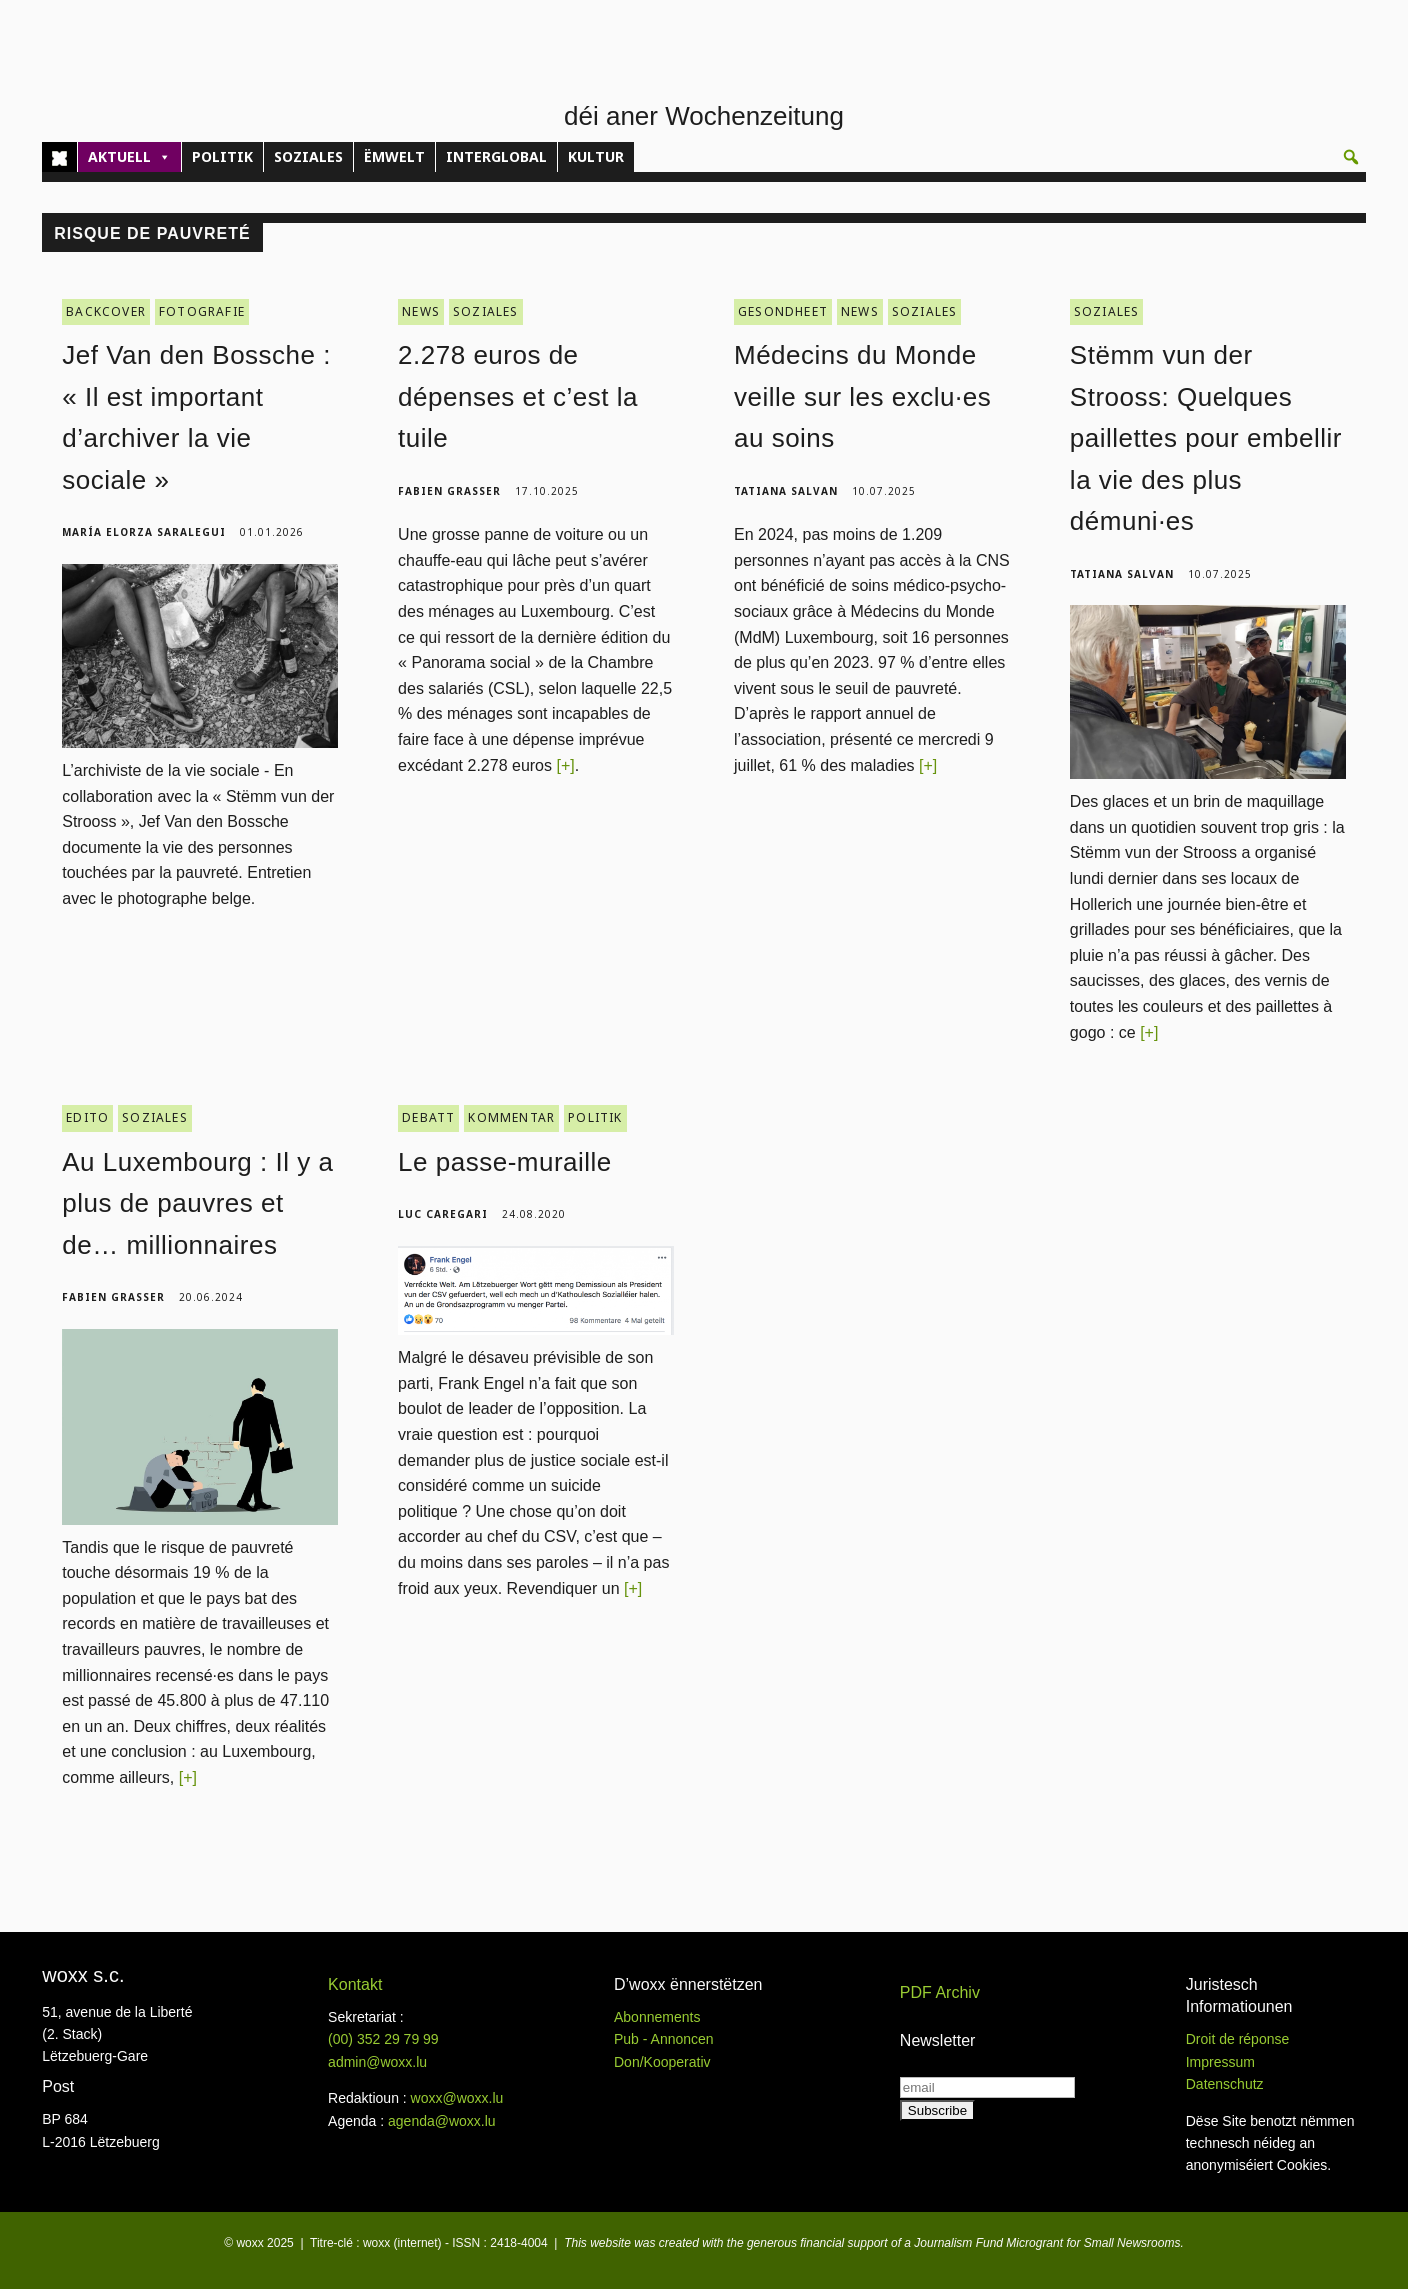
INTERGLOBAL (496, 156)
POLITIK (222, 156)
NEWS (421, 311)
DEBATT (428, 1117)
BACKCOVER (106, 311)
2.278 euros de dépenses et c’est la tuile (518, 396)
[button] (1351, 157)
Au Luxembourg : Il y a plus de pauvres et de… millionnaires (197, 1203)
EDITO (87, 1117)
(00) (383, 2039)
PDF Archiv (940, 1992)
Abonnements (657, 2017)
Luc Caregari (443, 1214)
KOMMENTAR (511, 1117)
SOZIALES (308, 156)
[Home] (59, 157)
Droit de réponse (1238, 2039)
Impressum (1220, 2062)
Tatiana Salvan (786, 491)
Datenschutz (1225, 2084)
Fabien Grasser (449, 491)
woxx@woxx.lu (457, 2098)
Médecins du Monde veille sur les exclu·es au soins (862, 396)
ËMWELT (394, 156)
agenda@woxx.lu (442, 2121)
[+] (565, 765)
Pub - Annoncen (664, 2039)
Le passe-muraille (505, 1162)
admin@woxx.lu (377, 2062)
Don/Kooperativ (662, 2062)
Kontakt (355, 1984)
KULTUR (596, 156)
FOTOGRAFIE (202, 311)
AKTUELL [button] (129, 157)
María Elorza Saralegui (144, 532)
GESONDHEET (783, 311)
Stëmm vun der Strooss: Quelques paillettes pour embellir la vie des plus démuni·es (1206, 438)
